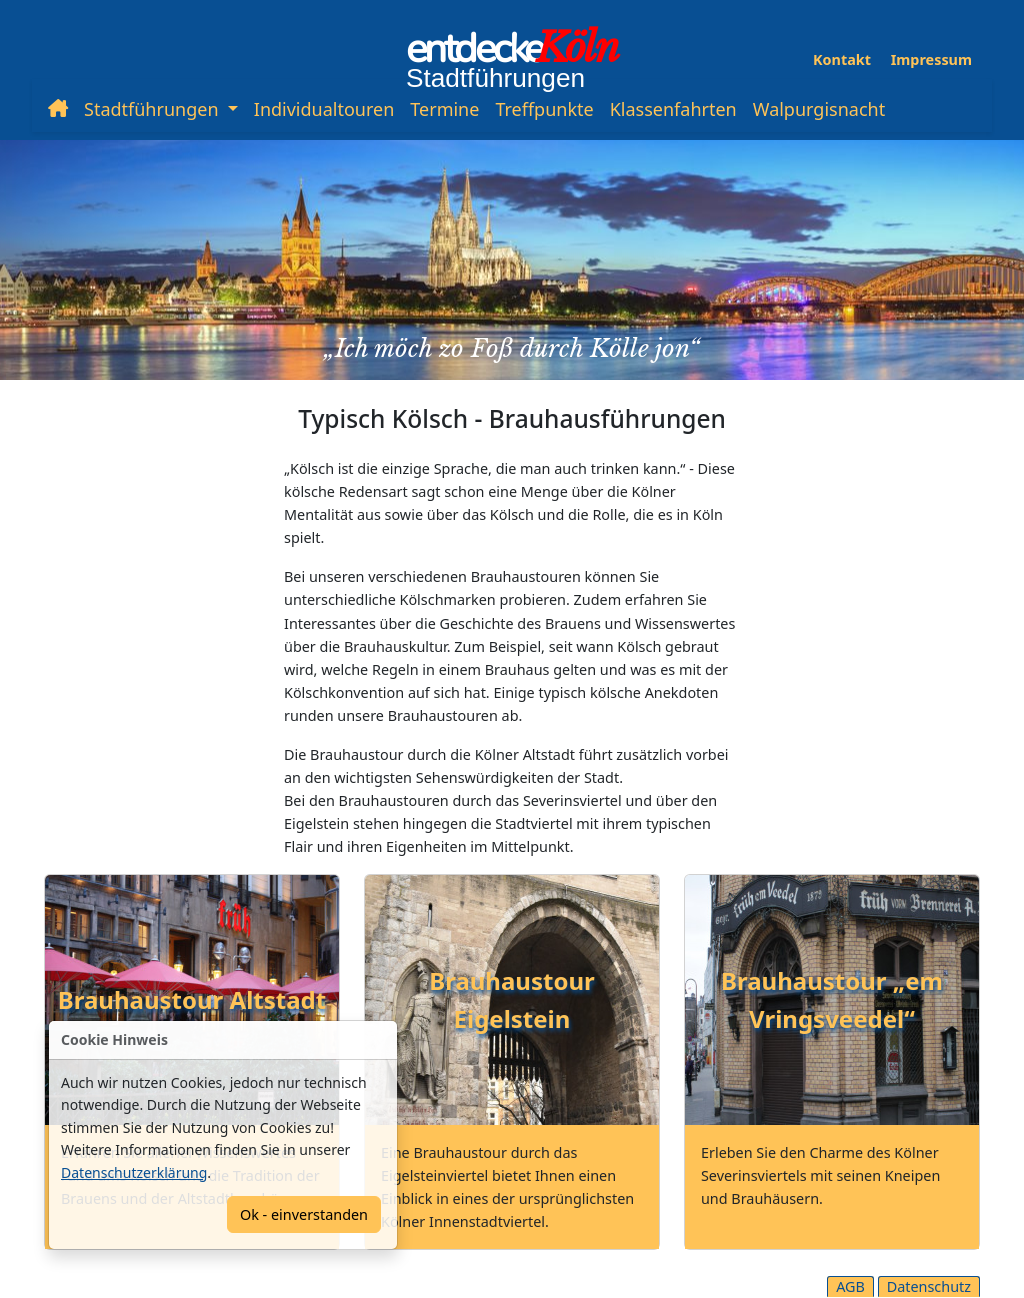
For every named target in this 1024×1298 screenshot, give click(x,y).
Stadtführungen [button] (153, 109)
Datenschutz (929, 1286)
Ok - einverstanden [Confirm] (304, 1214)
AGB (850, 1286)
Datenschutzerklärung (134, 1172)
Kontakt (842, 59)
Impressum (931, 59)
